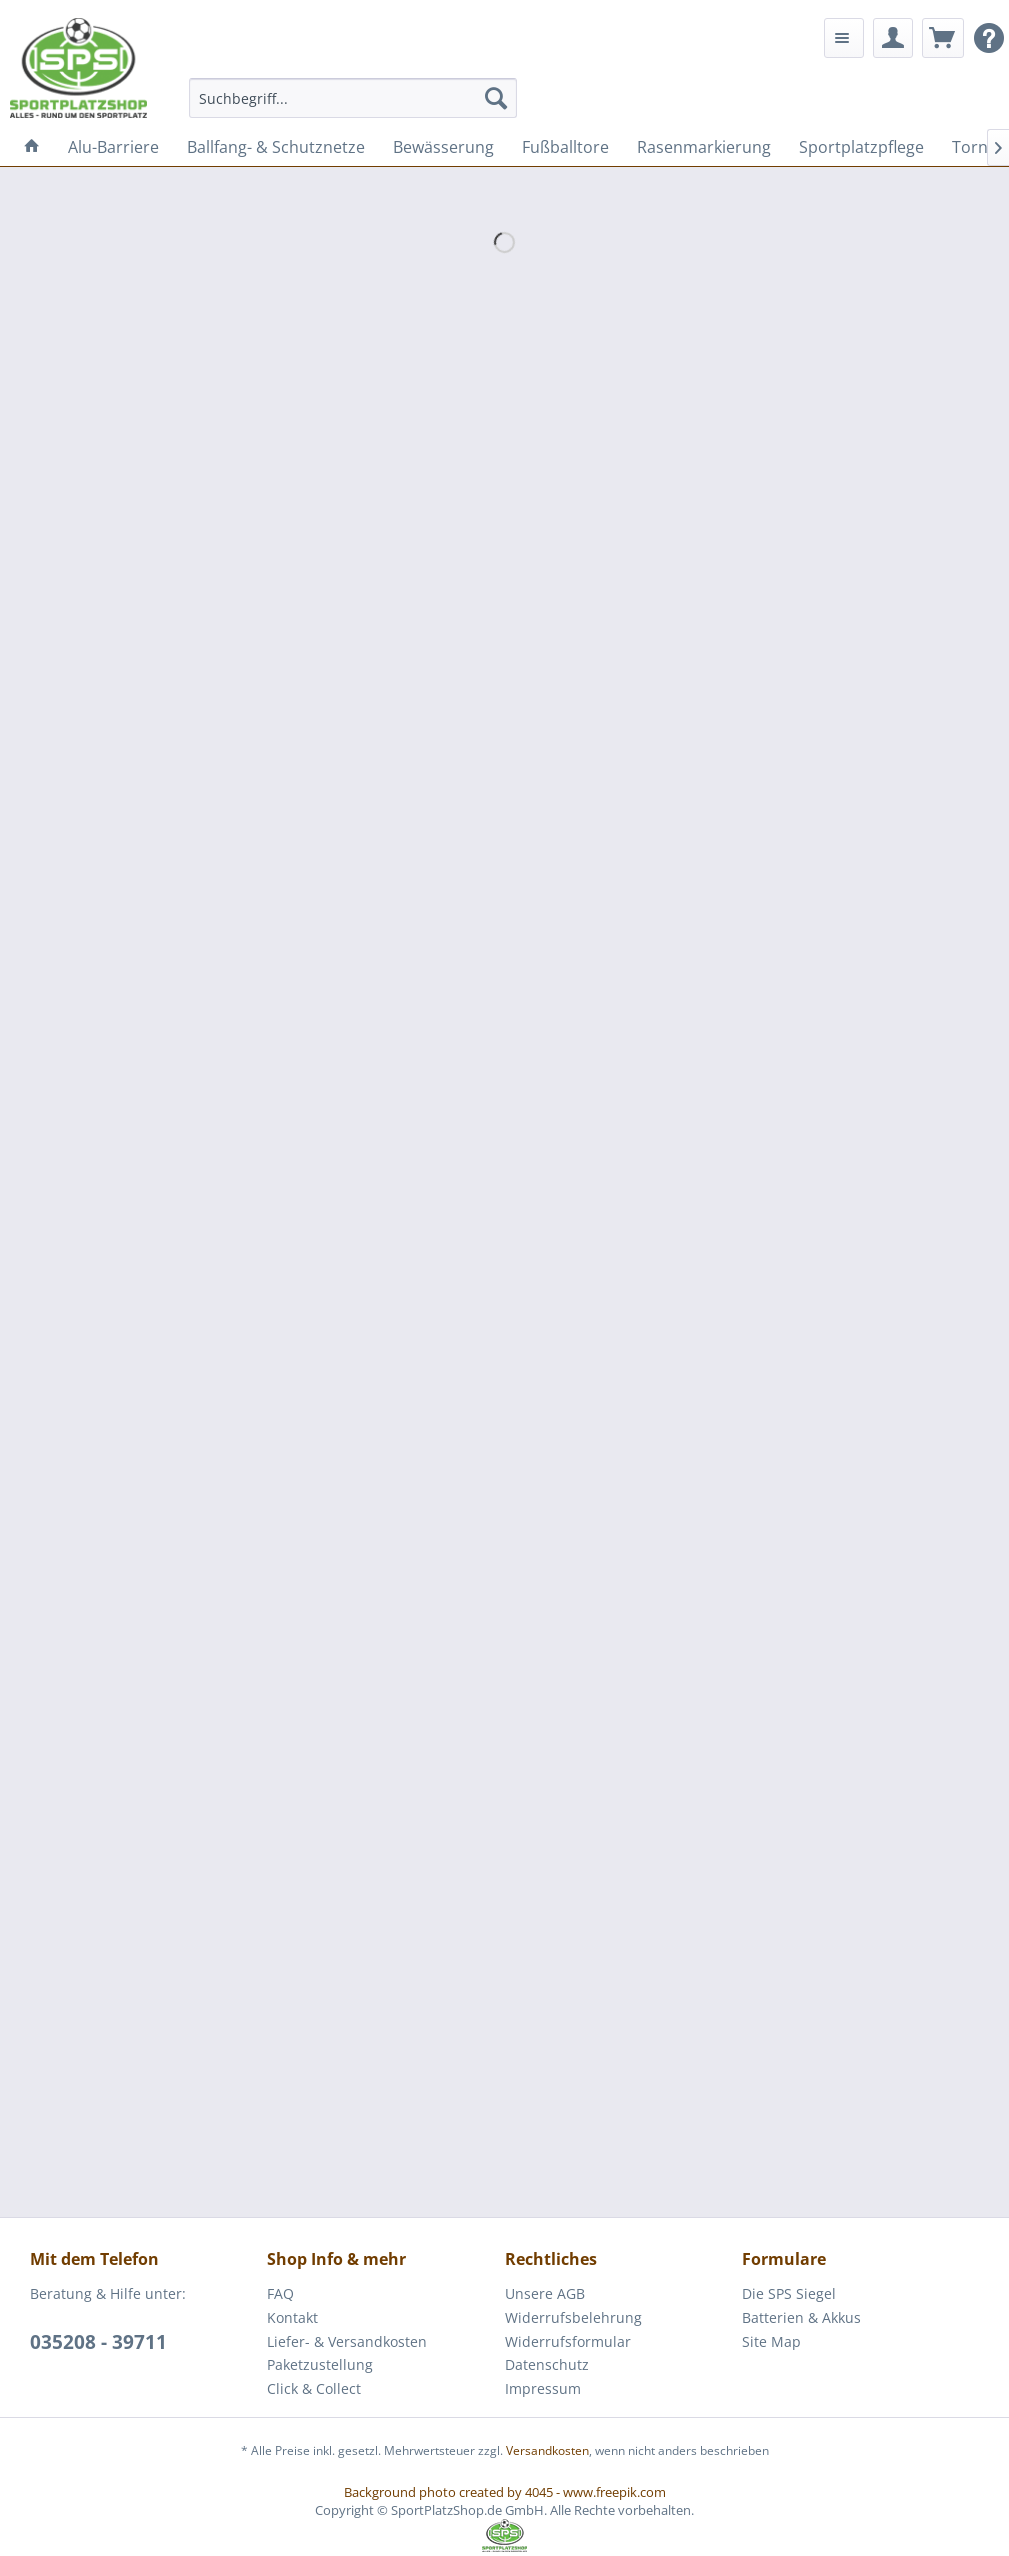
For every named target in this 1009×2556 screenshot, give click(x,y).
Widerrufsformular (568, 2341)
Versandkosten (547, 2450)
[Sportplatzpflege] (861, 147)
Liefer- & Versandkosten (347, 2341)
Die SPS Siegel (789, 2293)
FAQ (280, 2293)
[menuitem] (353, 98)
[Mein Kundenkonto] (893, 38)
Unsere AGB (545, 2293)
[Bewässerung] (443, 147)
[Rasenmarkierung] (704, 147)
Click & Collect (314, 2388)
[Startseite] (32, 147)
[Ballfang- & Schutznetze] (276, 147)
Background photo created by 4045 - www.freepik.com (505, 2492)
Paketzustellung (320, 2364)
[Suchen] (496, 98)
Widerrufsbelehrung (573, 2317)
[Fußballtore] (565, 147)
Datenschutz (547, 2364)
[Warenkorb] (943, 38)
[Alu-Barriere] (113, 147)
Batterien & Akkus (801, 2317)
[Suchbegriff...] (353, 98)
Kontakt (292, 2317)
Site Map (771, 2341)
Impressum (543, 2388)
